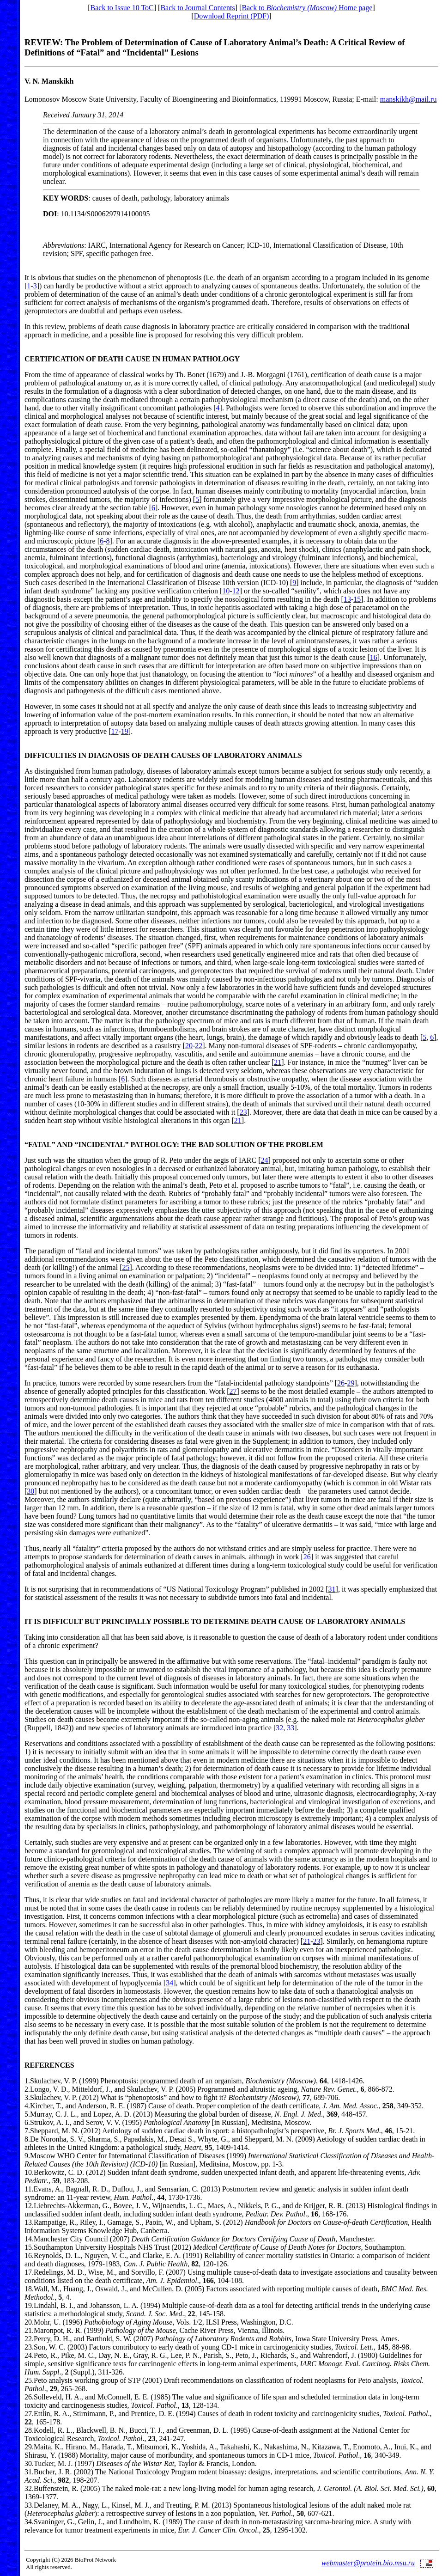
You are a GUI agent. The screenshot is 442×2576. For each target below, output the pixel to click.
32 (279, 1728)
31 (332, 1589)
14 (28, 2239)
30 (30, 1491)
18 (28, 2289)
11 (27, 2189)
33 (290, 1728)
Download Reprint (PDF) (231, 16)
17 (114, 731)
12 (236, 591)
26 (341, 1383)
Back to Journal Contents (197, 8)
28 (28, 2430)
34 (169, 1983)
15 (357, 599)
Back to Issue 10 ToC (122, 8)
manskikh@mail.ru (408, 99)
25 (125, 1267)
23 (243, 1112)
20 (189, 1046)
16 (373, 657)
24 (264, 1160)
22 (198, 1046)
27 (233, 1391)
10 (226, 591)
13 (347, 599)
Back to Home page (307, 8)
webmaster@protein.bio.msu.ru (368, 2563)
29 (350, 1383)
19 (124, 731)
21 (277, 1062)
